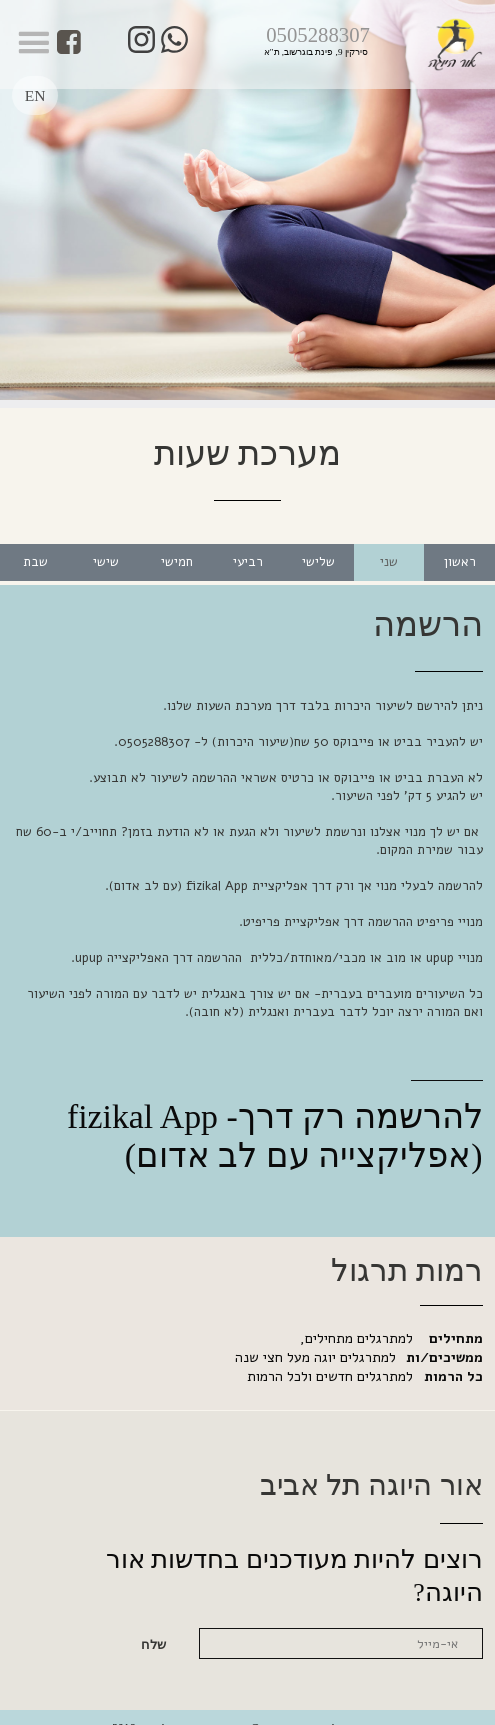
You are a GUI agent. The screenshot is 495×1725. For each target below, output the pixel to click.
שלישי (318, 541)
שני (389, 541)
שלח (153, 1624)
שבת (35, 541)
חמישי (177, 541)
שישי (106, 541)
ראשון (460, 541)
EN (36, 88)
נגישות (368, 1707)
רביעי (248, 541)
